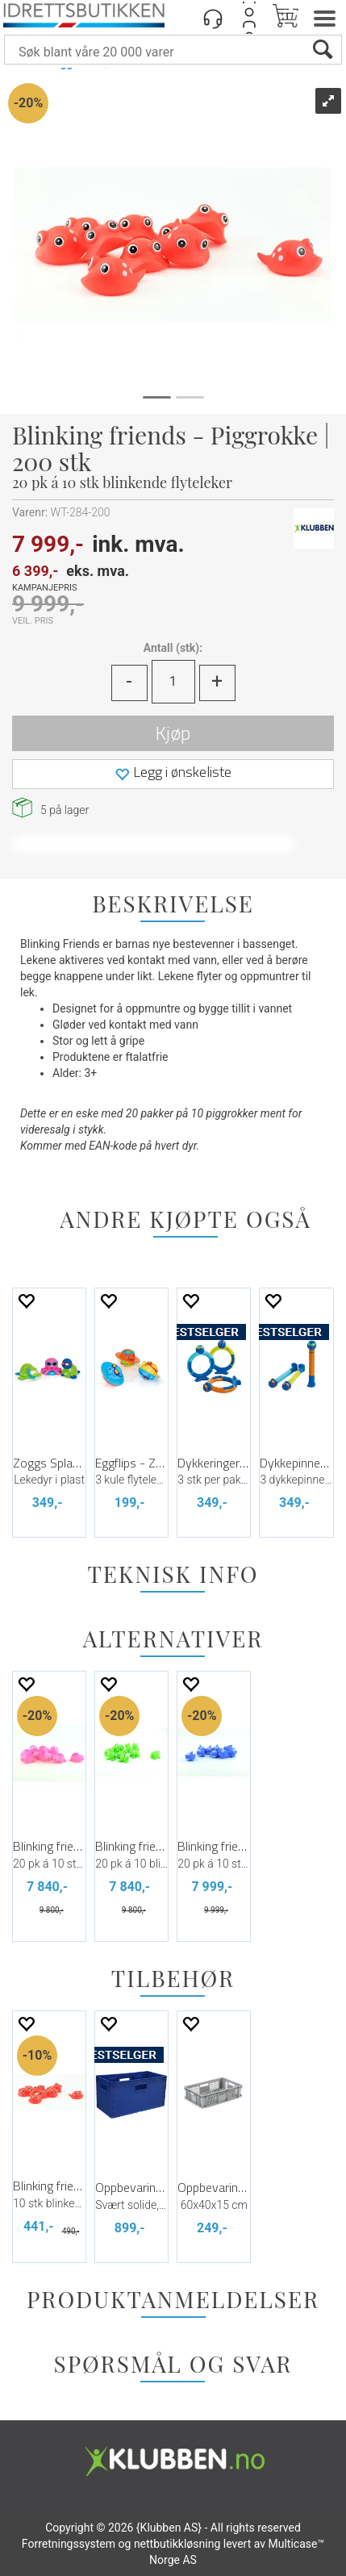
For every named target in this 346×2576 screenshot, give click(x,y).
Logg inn (249, 18)
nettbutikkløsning (177, 2543)
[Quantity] (173, 681)
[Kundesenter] (213, 18)
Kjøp (173, 732)
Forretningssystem (68, 2543)
